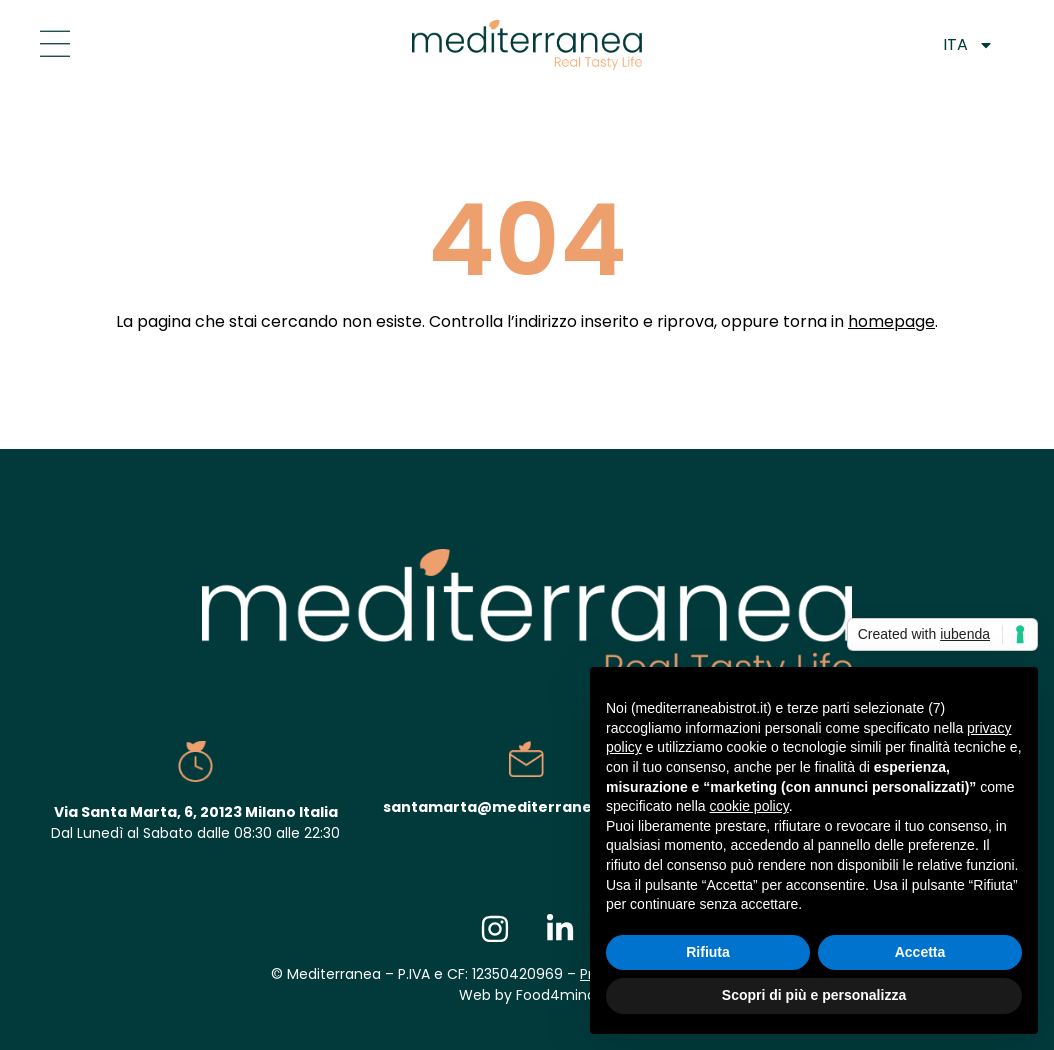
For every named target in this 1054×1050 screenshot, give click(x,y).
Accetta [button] (920, 952)
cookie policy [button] (749, 806)
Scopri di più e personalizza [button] (814, 995)
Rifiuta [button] (708, 952)
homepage (891, 321)
